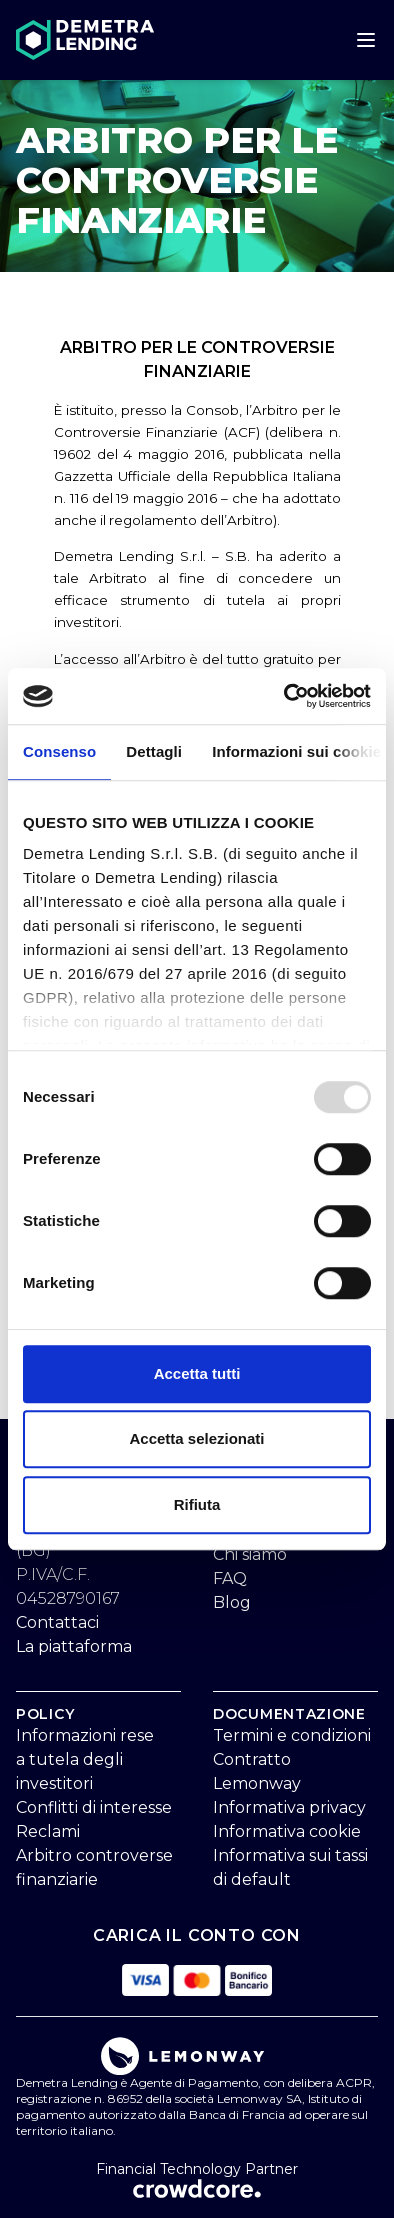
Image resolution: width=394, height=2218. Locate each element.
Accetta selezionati (196, 1438)
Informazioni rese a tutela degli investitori (85, 1759)
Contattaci (57, 1622)
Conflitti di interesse (94, 1807)
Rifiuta (197, 1504)
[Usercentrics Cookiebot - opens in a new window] (284, 696)
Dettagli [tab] (154, 751)
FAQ (230, 1578)
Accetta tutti (197, 1373)
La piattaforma (74, 1646)
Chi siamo (250, 1554)
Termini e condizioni (292, 1735)
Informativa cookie (287, 1831)
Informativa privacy (289, 1807)
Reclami (48, 1831)
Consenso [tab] (59, 751)
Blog (232, 1602)
